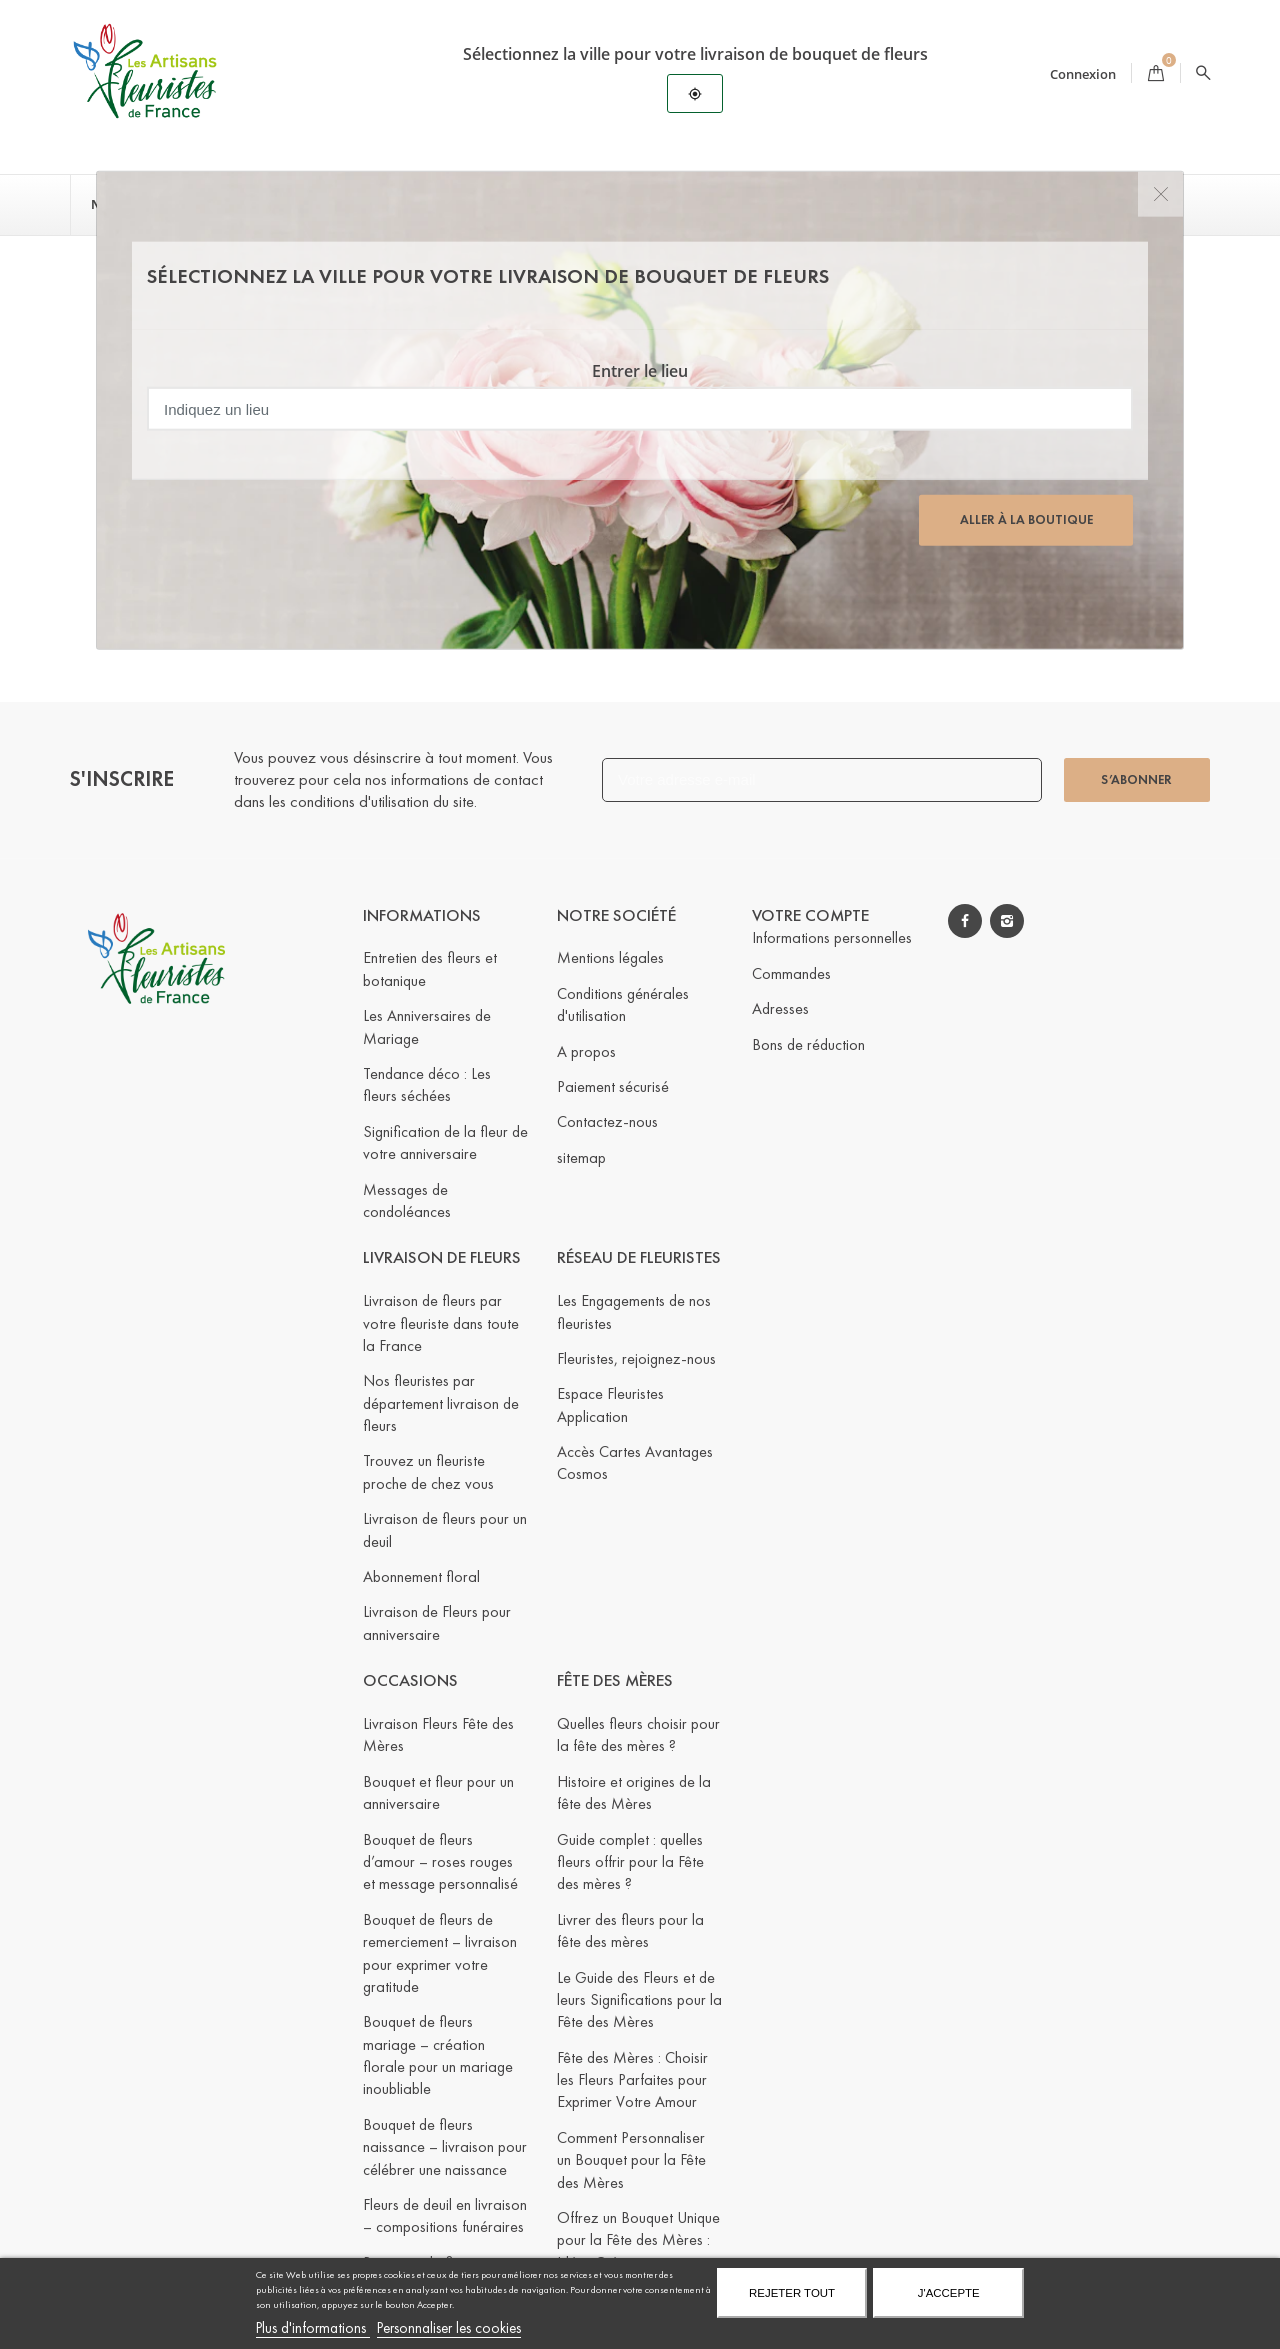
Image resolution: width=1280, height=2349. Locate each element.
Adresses (780, 1008)
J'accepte (949, 2293)
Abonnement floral (421, 1576)
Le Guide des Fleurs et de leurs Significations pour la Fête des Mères (639, 1999)
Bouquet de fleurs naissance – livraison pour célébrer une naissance (445, 2147)
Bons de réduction (808, 1043)
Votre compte (810, 914)
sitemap (581, 1157)
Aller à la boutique (1026, 520)
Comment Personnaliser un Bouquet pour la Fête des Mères (631, 2160)
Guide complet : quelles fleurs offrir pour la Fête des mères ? (630, 1861)
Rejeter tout (792, 2293)
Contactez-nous (607, 1121)
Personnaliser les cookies (449, 2328)
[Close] (1160, 194)
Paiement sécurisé (613, 1086)
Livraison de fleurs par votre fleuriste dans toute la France (441, 1323)
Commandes (791, 973)
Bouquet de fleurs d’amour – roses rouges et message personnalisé (440, 1861)
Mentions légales (610, 957)
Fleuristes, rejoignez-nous (636, 1358)
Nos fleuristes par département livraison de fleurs (441, 1403)
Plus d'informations (313, 2328)
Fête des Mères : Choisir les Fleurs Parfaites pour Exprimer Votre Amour (632, 2080)
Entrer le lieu (640, 371)
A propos (586, 1050)
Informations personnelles (832, 937)
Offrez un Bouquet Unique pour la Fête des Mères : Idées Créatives (638, 2240)
